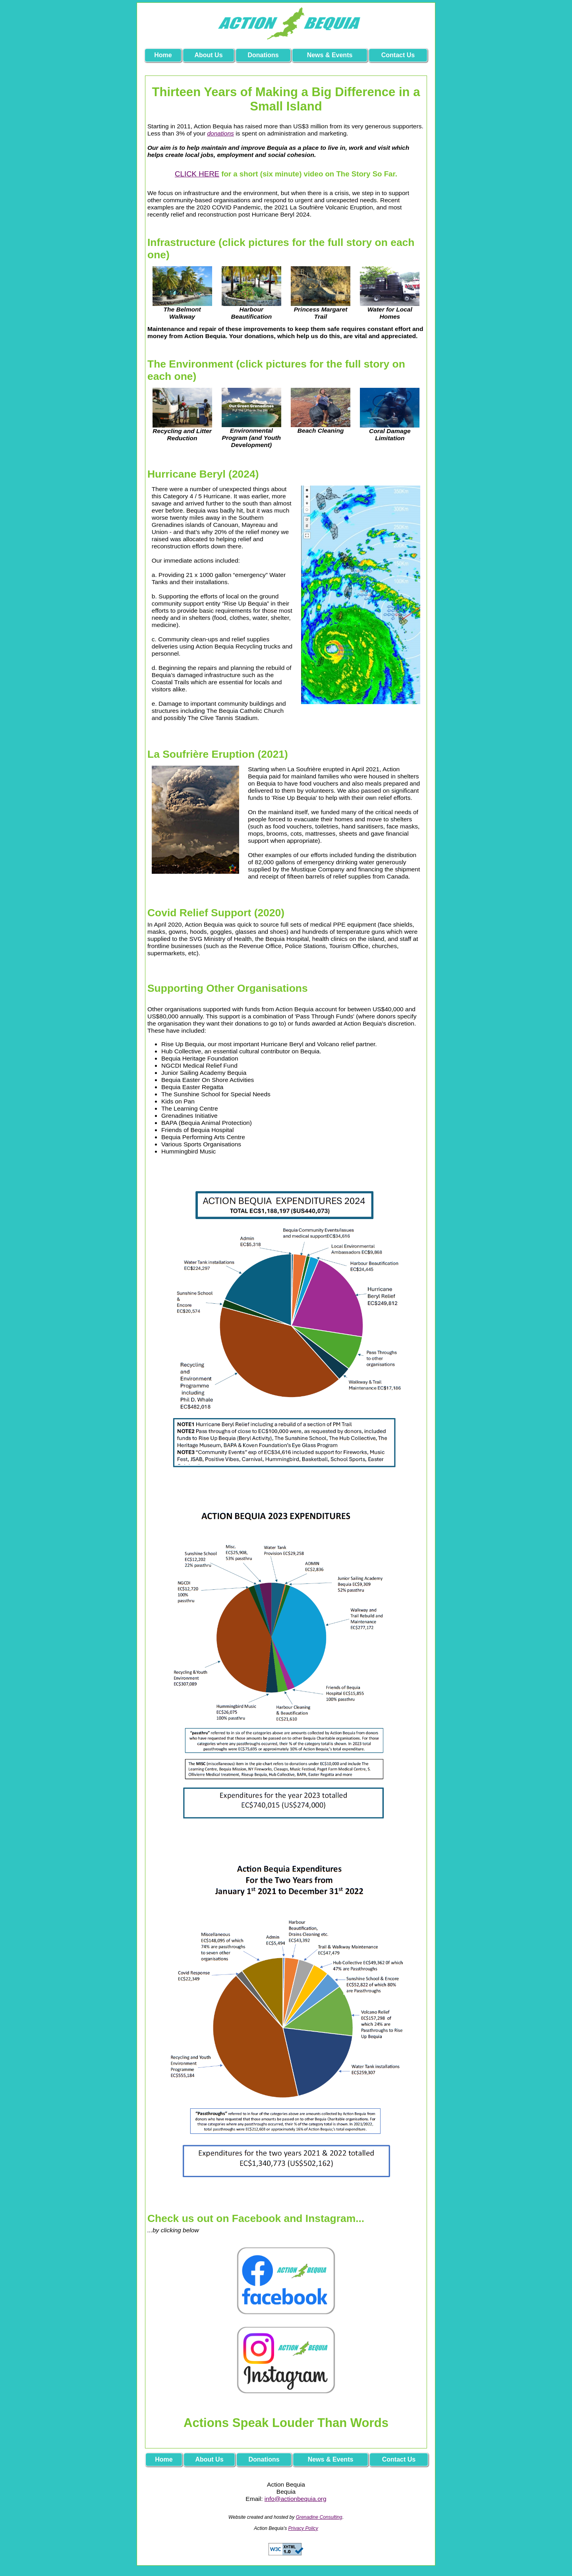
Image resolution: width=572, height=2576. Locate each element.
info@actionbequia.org (296, 2498)
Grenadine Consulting (319, 2517)
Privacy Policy (303, 2528)
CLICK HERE (197, 174)
